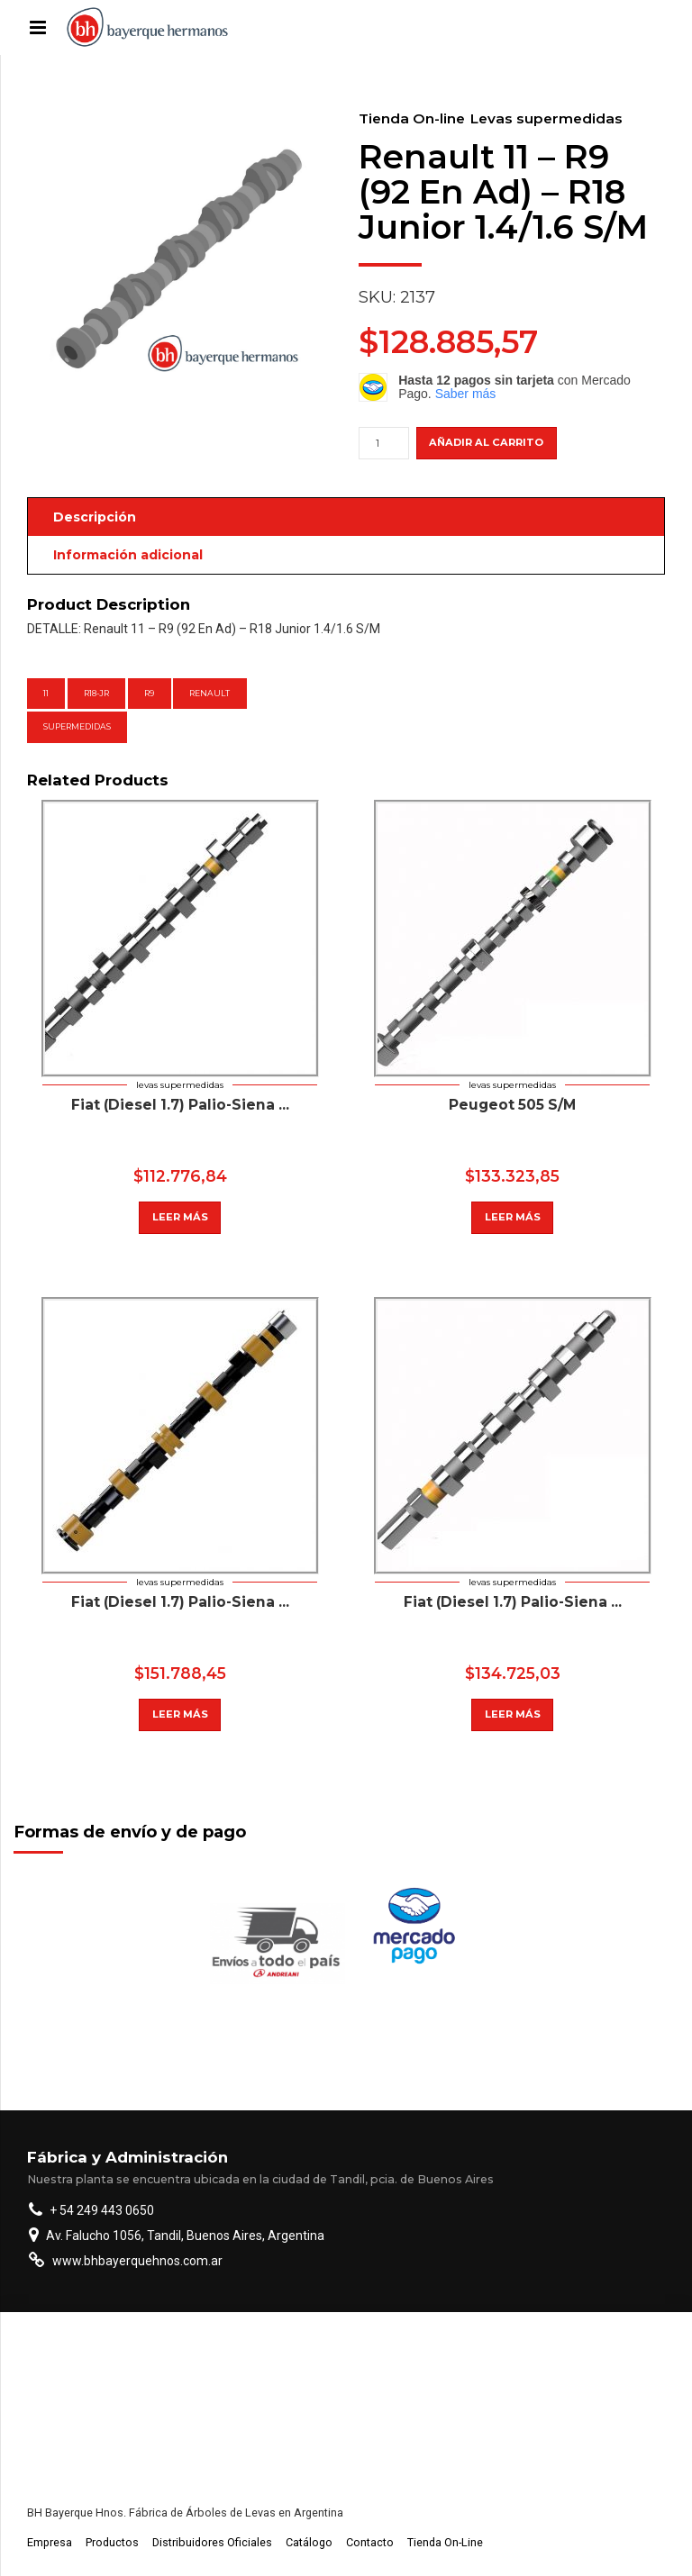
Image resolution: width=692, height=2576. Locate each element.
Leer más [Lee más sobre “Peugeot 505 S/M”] (513, 1217)
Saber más (465, 393)
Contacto (370, 2542)
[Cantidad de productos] (384, 443)
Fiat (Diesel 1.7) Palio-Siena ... (180, 1104)
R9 (149, 693)
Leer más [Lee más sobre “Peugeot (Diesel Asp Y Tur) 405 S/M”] (180, 1217)
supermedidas (77, 726)
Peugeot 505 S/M (512, 1104)
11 (46, 693)
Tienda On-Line (445, 2542)
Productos (112, 2542)
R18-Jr (96, 693)
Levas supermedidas (546, 118)
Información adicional (128, 555)
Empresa (49, 2542)
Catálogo (309, 2542)
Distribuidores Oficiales (212, 2542)
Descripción (94, 517)
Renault (209, 693)
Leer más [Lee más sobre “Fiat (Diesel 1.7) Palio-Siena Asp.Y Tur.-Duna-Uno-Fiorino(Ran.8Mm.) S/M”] (513, 1714)
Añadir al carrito (486, 442)
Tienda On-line (412, 118)
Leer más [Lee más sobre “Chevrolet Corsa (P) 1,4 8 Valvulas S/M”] (180, 1714)
